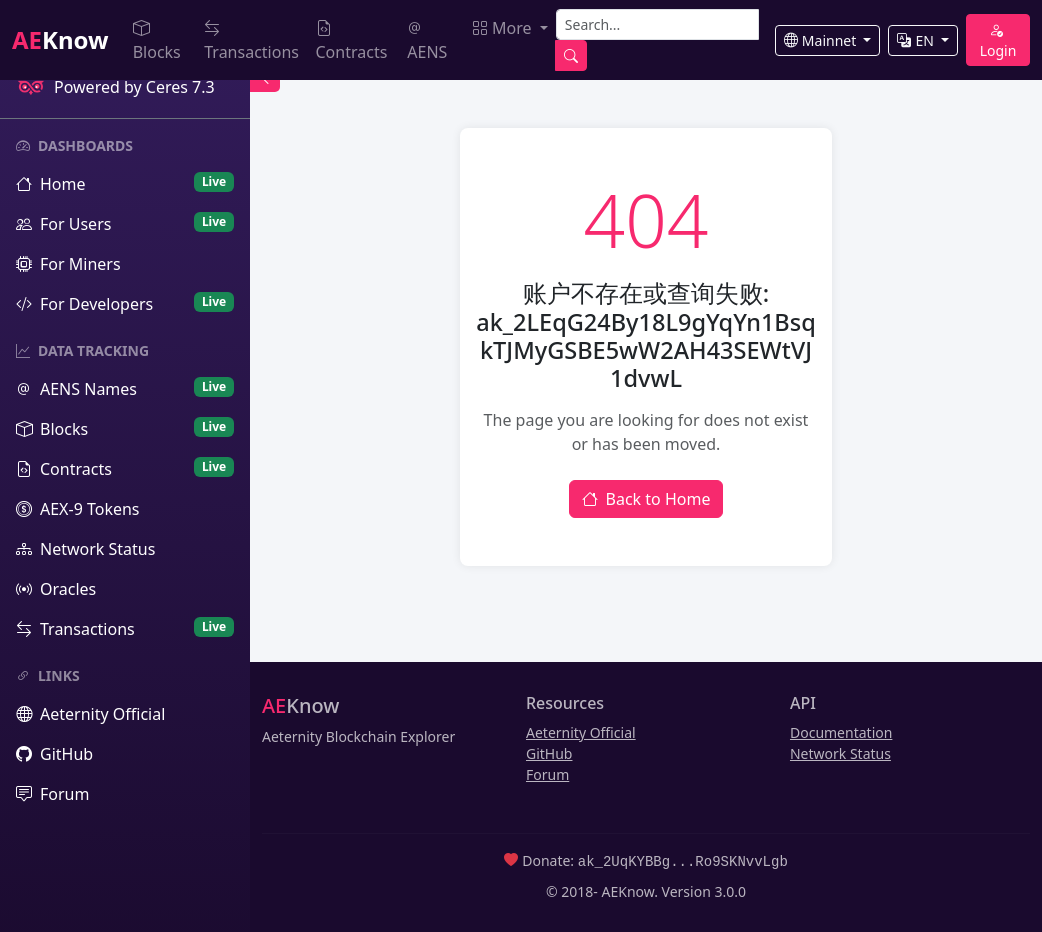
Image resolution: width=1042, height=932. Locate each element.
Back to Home (646, 499)
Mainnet (822, 40)
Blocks (157, 40)
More (504, 28)
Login (998, 40)
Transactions (251, 40)
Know (60, 39)
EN (917, 40)
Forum (547, 774)
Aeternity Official (581, 732)
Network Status (840, 753)
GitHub (549, 753)
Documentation (841, 732)
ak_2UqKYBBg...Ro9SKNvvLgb (683, 860)
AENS (427, 40)
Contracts (352, 40)
